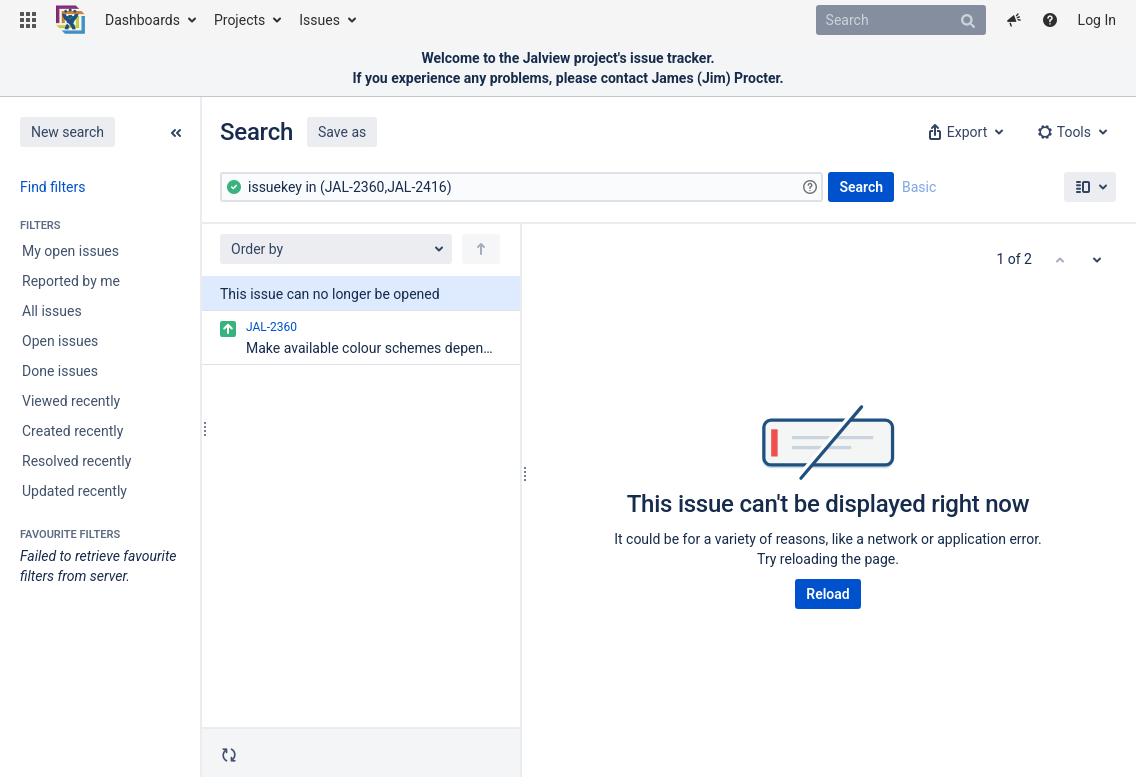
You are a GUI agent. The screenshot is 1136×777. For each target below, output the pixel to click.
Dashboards (142, 20)
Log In (1097, 20)
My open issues (70, 251)
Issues (319, 20)
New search (67, 132)
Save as (342, 132)
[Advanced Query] (521, 187)
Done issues (60, 371)
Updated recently (74, 491)
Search (861, 187)
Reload (827, 594)
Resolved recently (76, 461)
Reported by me (71, 281)
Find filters (52, 187)
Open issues (60, 341)
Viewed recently (71, 401)
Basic (919, 187)
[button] (28, 20)
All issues (52, 311)
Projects (239, 20)
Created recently (72, 431)
